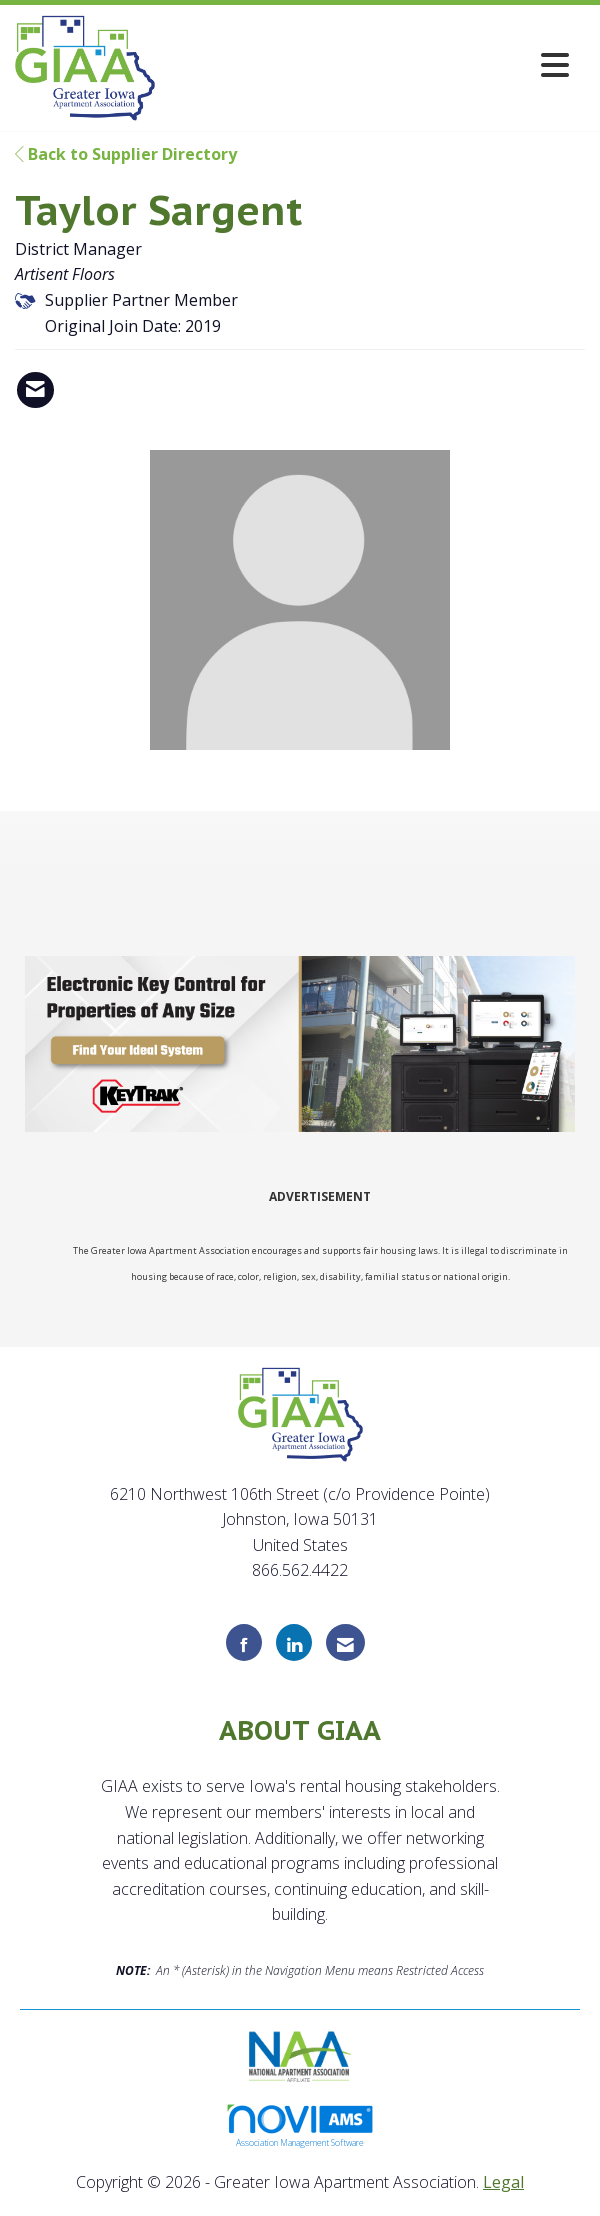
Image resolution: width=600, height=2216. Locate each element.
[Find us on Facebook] (244, 1642)
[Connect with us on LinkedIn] (294, 1642)
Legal (503, 2182)
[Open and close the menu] (367, 64)
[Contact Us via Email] (345, 1642)
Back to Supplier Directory (126, 154)
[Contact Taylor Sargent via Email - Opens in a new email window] (35, 390)
